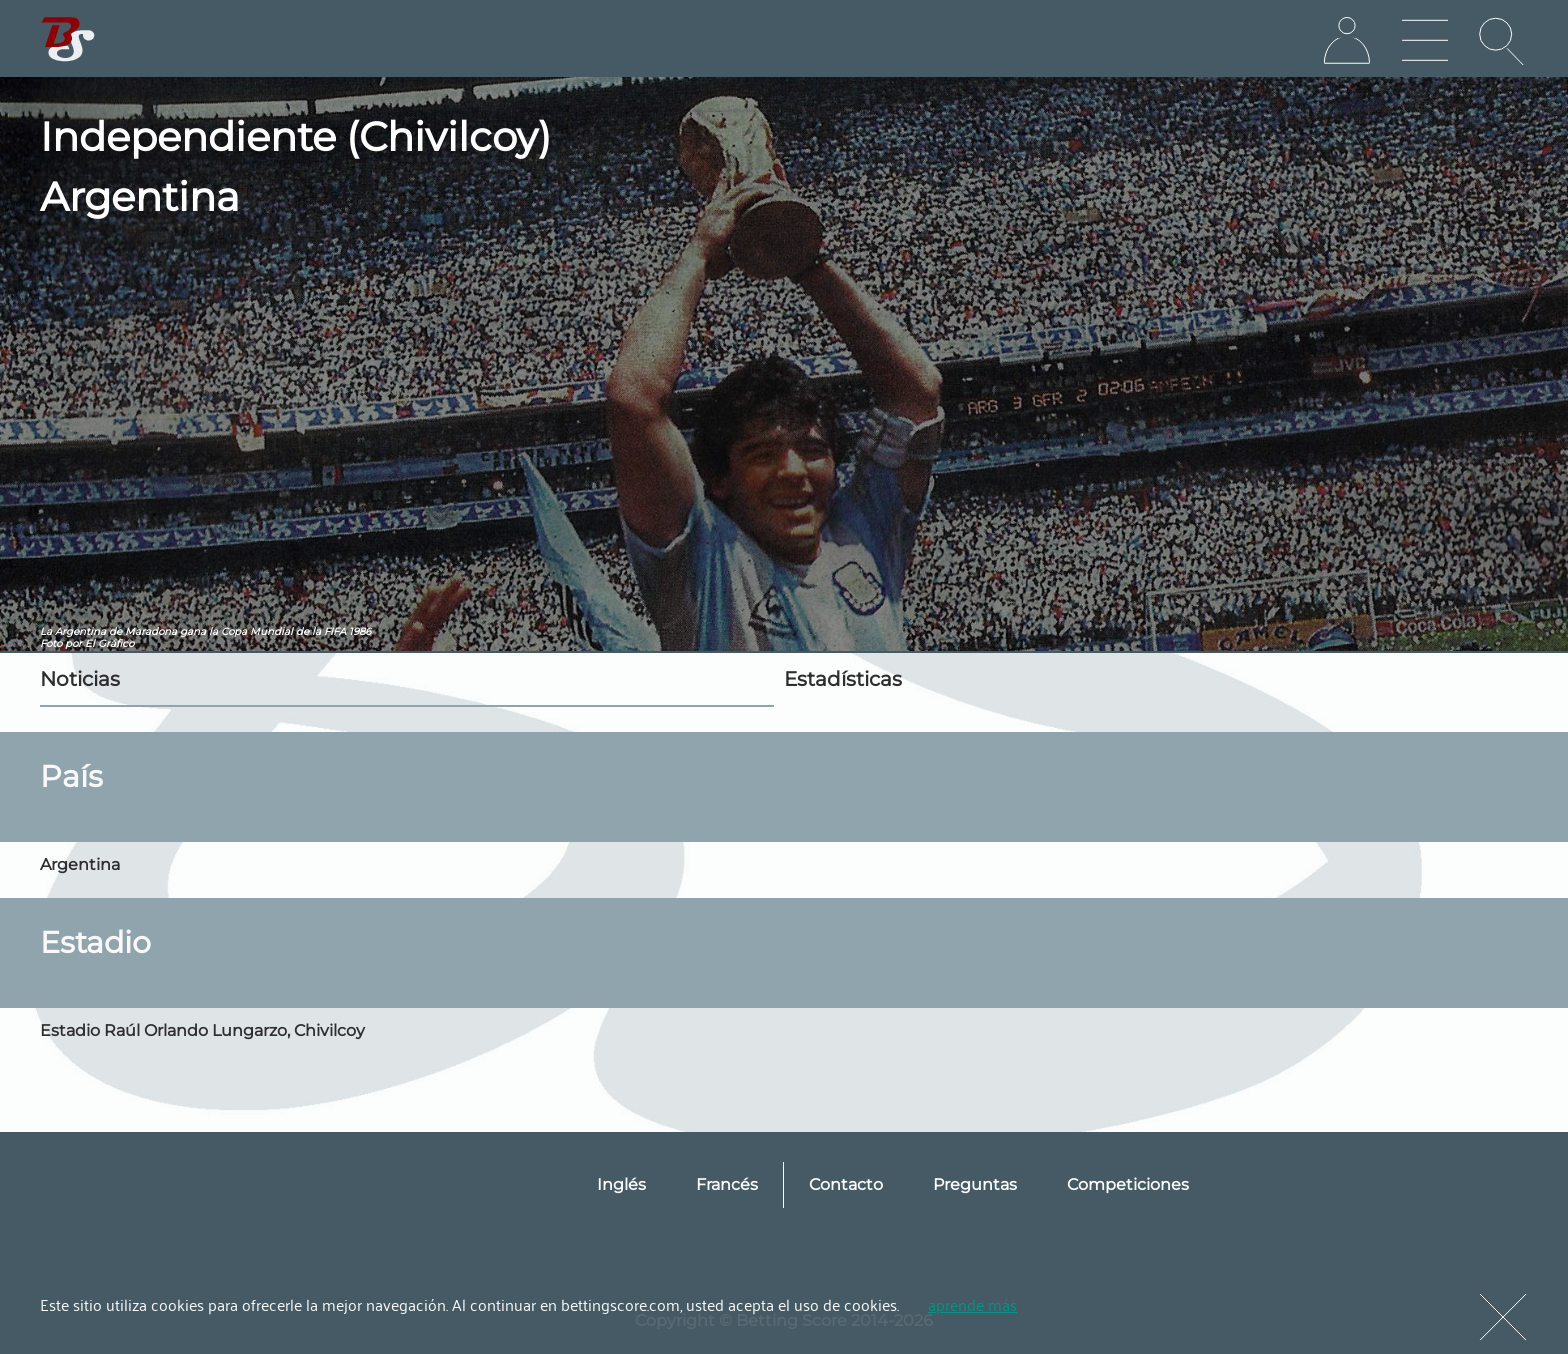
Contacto (846, 1184)
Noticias (80, 679)
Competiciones (1128, 1184)
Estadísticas (843, 679)
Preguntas (975, 1184)
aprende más (972, 1304)
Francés (727, 1184)
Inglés (621, 1184)
